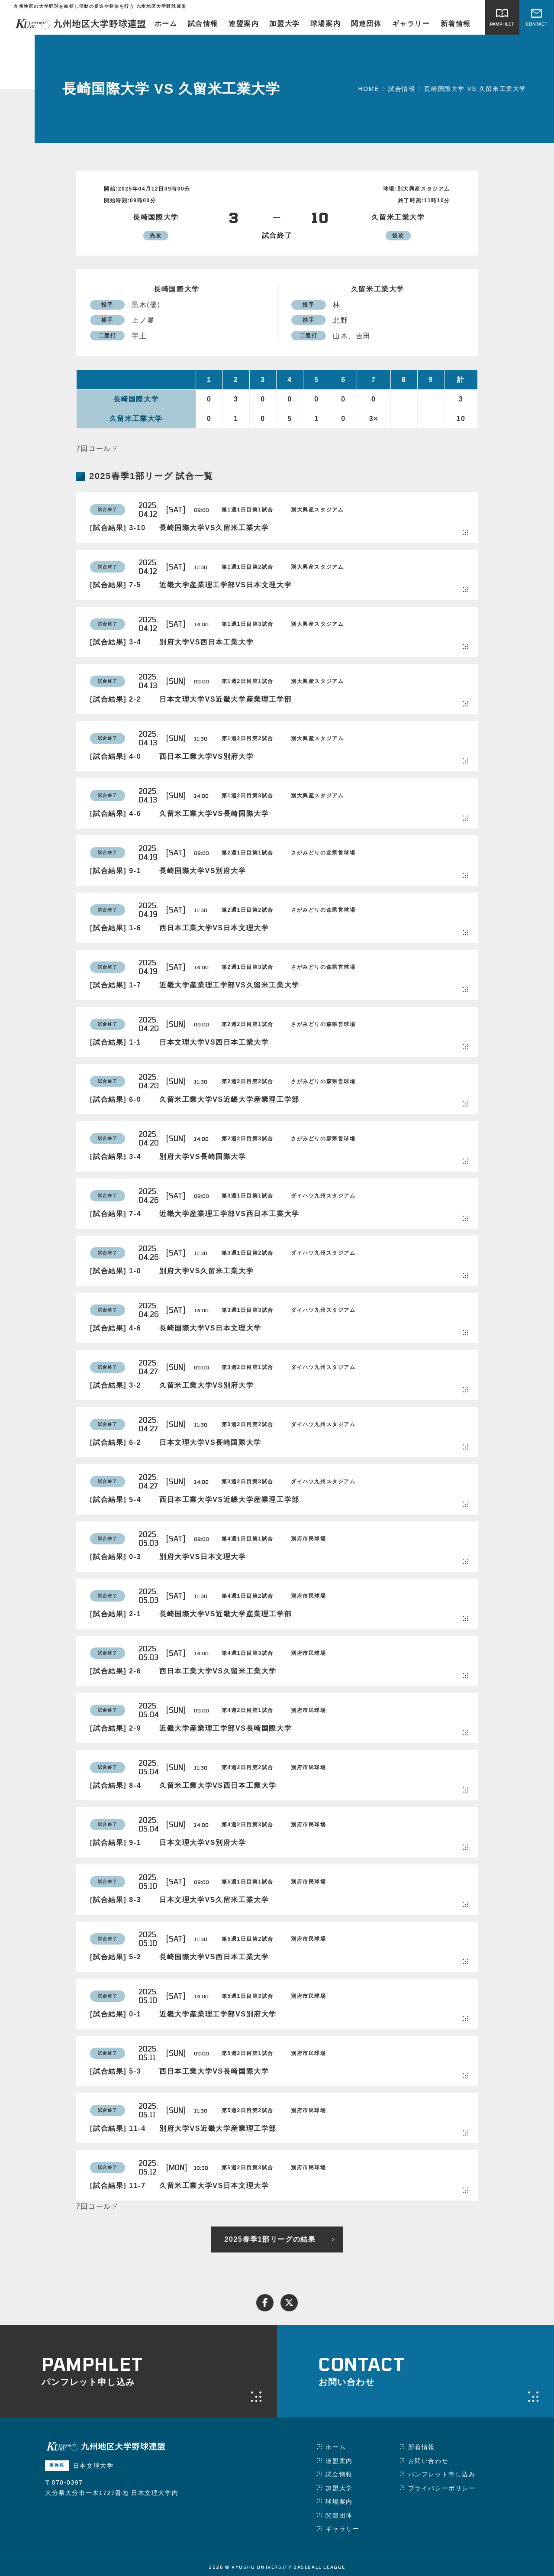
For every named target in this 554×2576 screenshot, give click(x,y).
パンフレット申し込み (442, 2474)
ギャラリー (411, 23)
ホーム (166, 23)
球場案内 (325, 23)
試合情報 (203, 23)
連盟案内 (244, 23)
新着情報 (456, 23)
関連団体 (366, 23)
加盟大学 (284, 23)
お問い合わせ (428, 2460)
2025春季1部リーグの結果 (270, 2239)
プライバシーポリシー (442, 2488)
